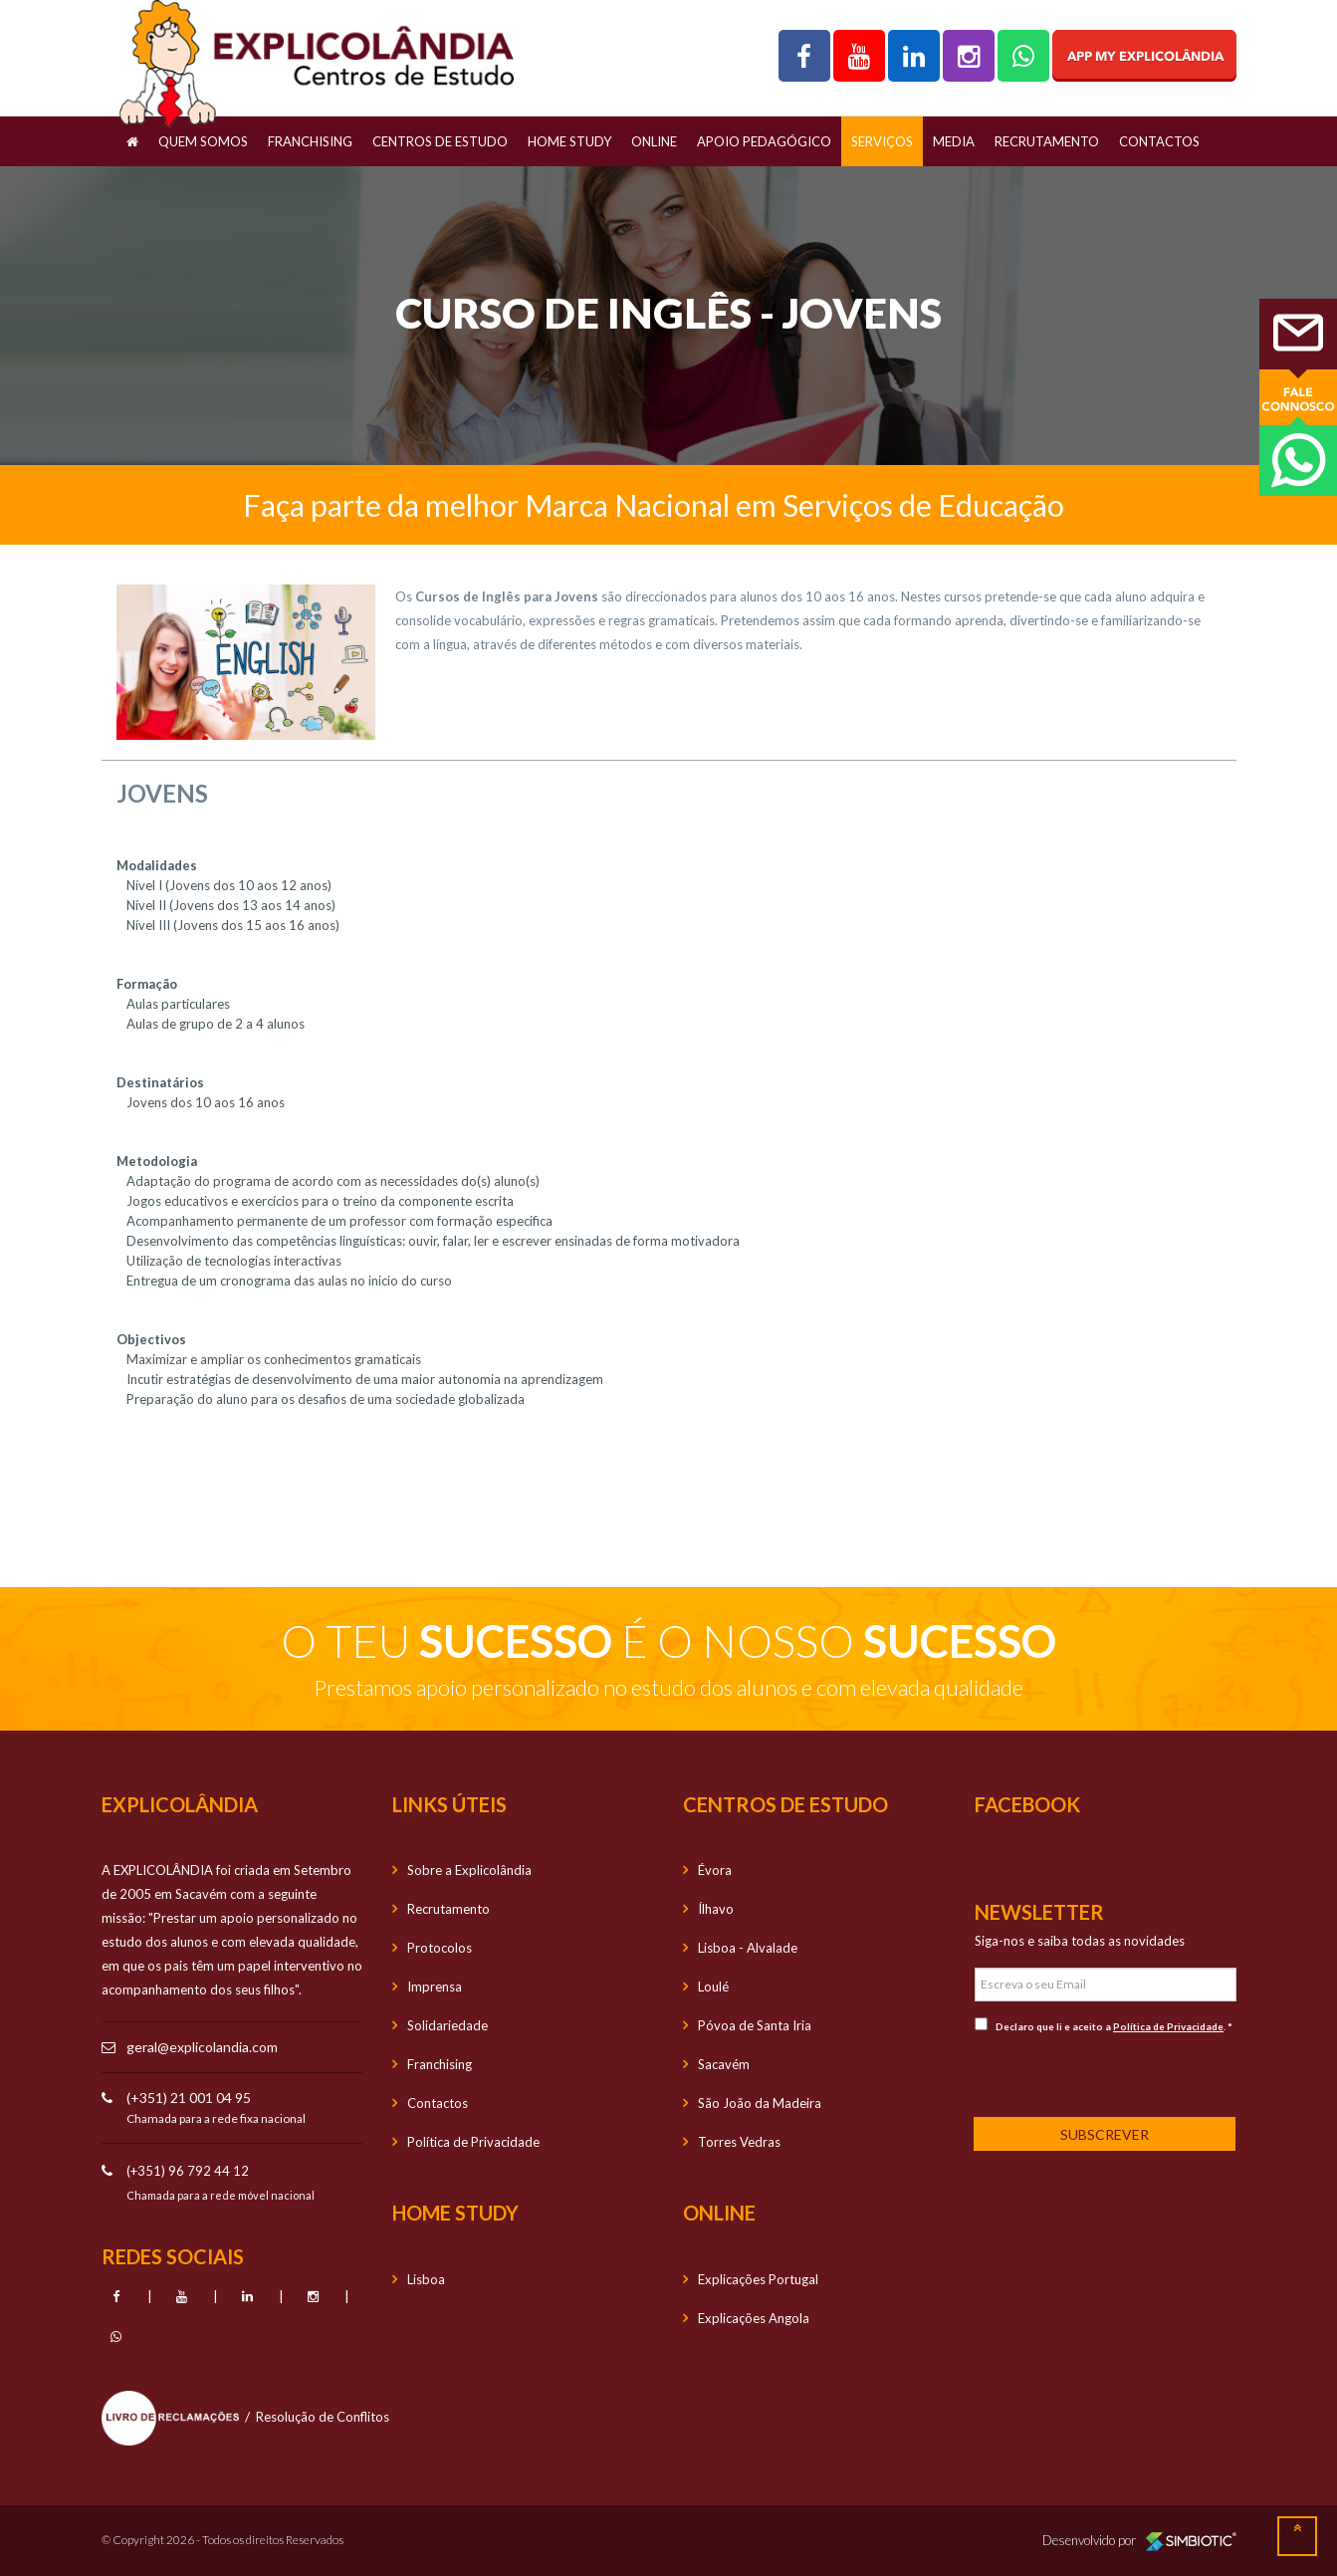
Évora (715, 1870)
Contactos (1159, 141)
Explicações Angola (753, 2318)
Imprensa (434, 1986)
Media (954, 141)
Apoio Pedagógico (764, 141)
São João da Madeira (759, 2103)
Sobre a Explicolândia (469, 1870)
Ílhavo (716, 1909)
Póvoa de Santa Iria (754, 2025)
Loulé (713, 1986)
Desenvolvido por (1139, 2540)
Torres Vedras (739, 2142)
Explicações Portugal (758, 2279)
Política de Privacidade (473, 2142)
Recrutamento (1047, 141)
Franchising (310, 141)
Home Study (569, 141)
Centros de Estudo (440, 141)
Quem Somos (203, 141)
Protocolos (439, 1948)
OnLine (654, 141)
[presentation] (1106, 2073)
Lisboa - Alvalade (747, 1948)
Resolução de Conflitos (322, 2417)
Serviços (882, 141)
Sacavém (724, 2064)
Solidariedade (447, 2025)
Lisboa (426, 2279)
